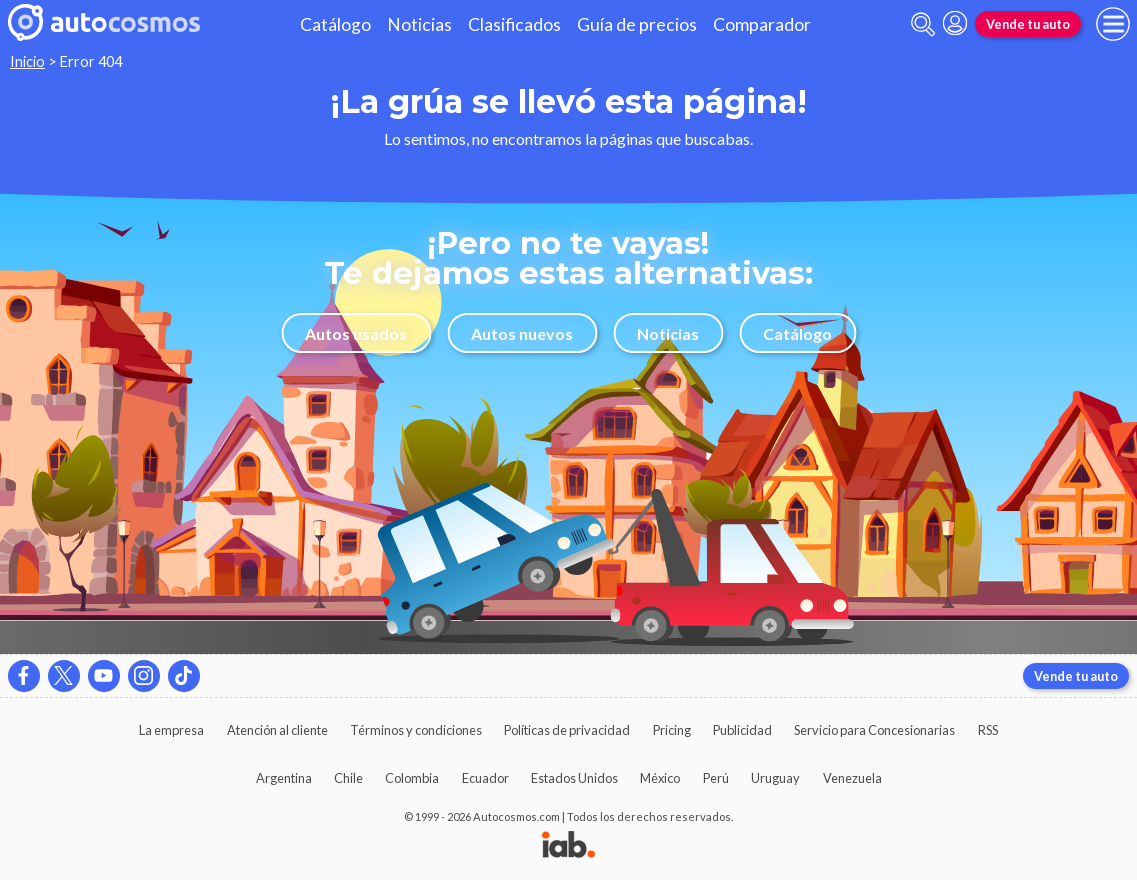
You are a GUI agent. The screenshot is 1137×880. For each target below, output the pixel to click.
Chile (348, 778)
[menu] (1113, 24)
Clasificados (514, 24)
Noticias (419, 24)
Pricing (672, 730)
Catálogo (335, 24)
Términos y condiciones (416, 730)
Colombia (412, 778)
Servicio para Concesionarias (874, 730)
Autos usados (356, 333)
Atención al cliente (277, 730)
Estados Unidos (574, 778)
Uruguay (775, 778)
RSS (988, 730)
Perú (716, 778)
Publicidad (742, 730)
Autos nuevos (522, 333)
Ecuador (485, 778)
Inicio (27, 61)
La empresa (171, 730)
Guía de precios (637, 24)
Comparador (762, 24)
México (660, 778)
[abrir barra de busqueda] (923, 24)
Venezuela (852, 778)
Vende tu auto (1028, 24)
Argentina (284, 778)
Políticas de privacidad (567, 730)
